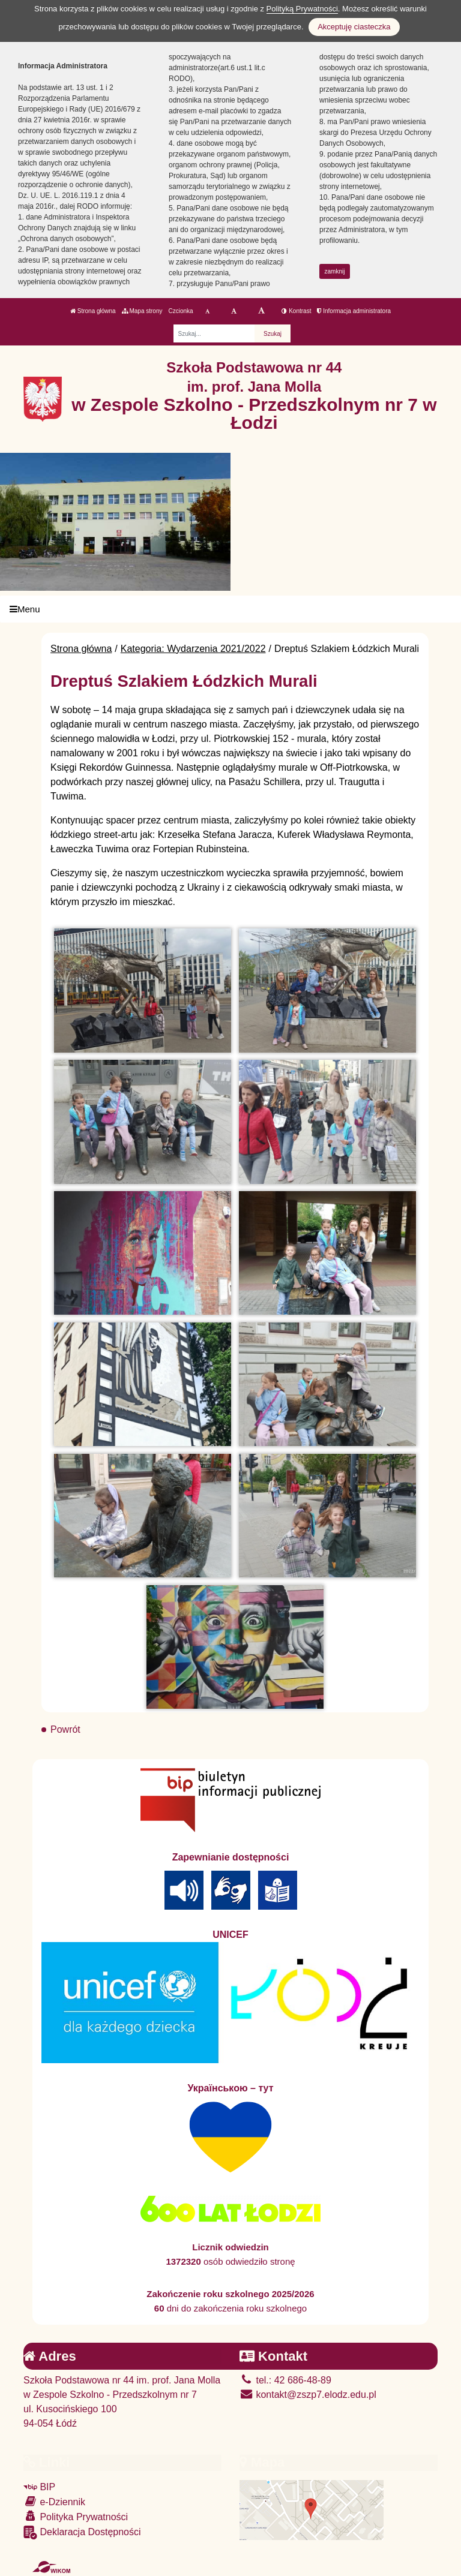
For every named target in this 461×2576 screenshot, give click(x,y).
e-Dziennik (54, 2501)
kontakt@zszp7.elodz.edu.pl (308, 2394)
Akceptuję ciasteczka (354, 26)
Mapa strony (142, 311)
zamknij (335, 271)
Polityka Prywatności (75, 2516)
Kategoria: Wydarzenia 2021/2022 (193, 649)
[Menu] (230, 609)
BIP (39, 2487)
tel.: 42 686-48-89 (285, 2380)
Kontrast (296, 311)
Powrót (65, 1729)
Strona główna (93, 311)
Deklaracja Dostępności (82, 2532)
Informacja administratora (354, 311)
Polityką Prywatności (302, 8)
